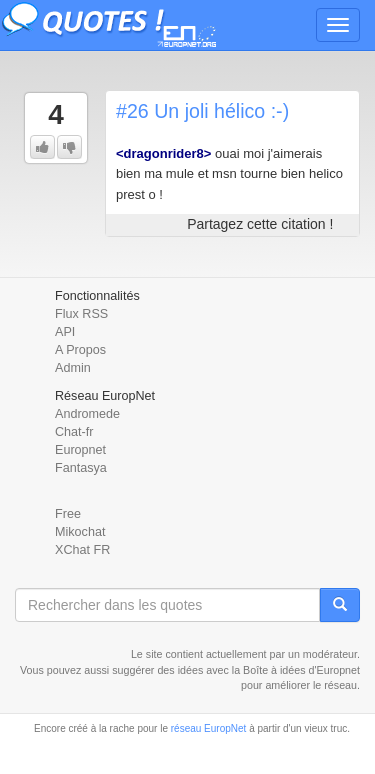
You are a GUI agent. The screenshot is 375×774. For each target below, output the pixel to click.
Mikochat (80, 532)
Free (68, 514)
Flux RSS (81, 314)
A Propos (80, 350)
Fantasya (81, 468)
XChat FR (82, 550)
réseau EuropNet (209, 728)
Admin (73, 368)
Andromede (87, 414)
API (65, 332)
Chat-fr (74, 432)
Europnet (80, 450)
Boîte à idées (274, 670)
